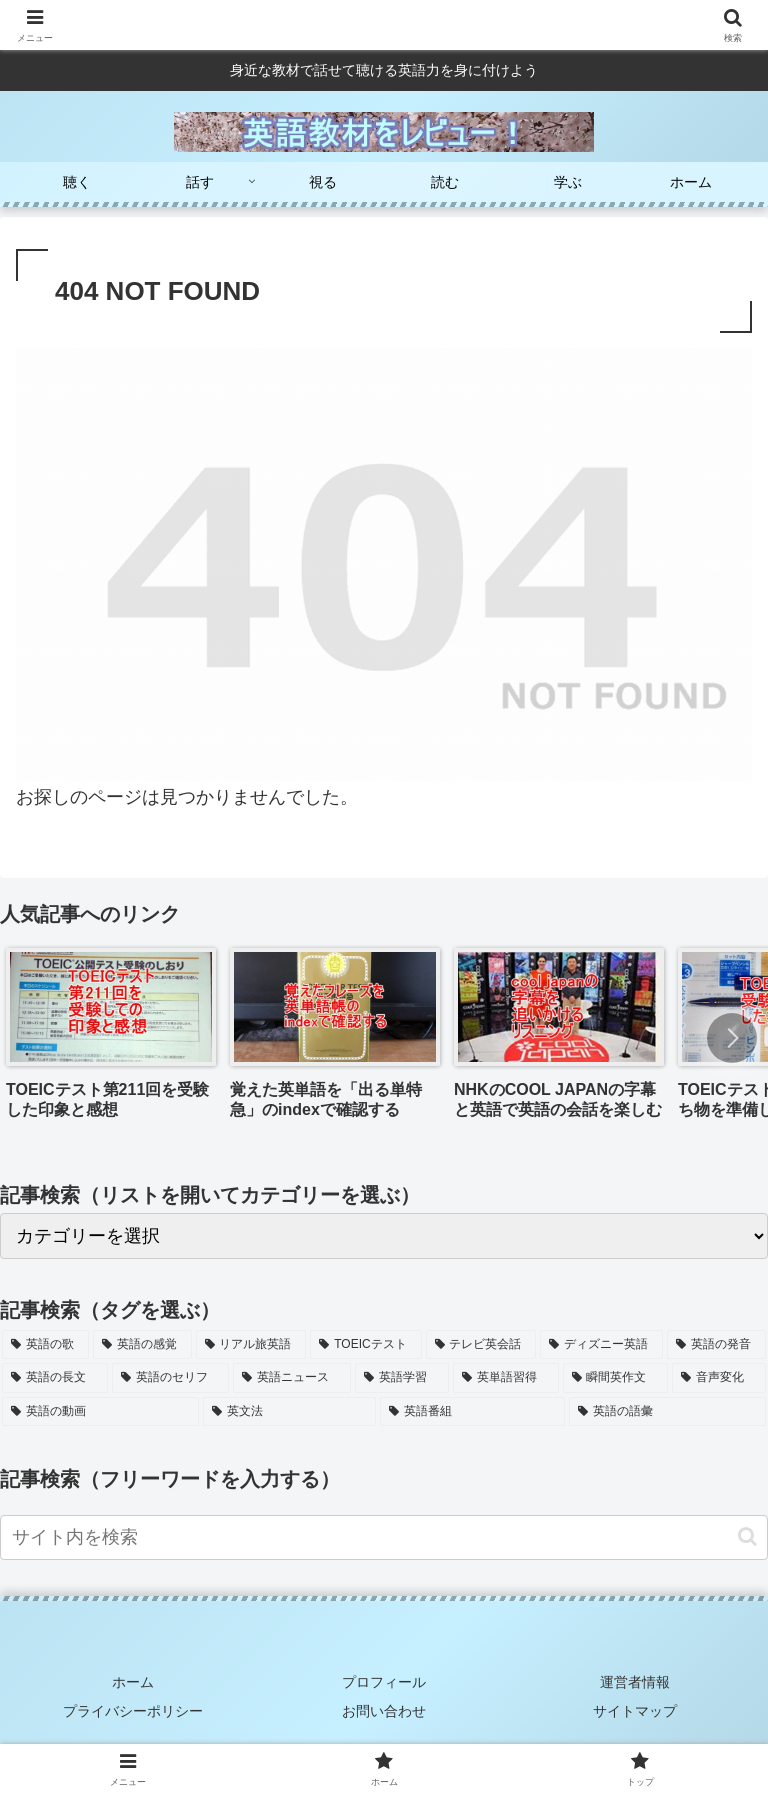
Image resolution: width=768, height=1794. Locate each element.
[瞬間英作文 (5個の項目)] (616, 1378)
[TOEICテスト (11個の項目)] (365, 1345)
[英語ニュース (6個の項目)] (292, 1378)
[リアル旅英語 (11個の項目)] (251, 1345)
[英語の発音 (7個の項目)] (716, 1345)
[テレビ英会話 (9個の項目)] (481, 1345)
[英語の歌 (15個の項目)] (45, 1345)
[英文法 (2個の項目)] (289, 1412)
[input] (384, 1537)
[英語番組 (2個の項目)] (472, 1412)
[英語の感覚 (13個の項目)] (142, 1345)
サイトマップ (635, 1711)
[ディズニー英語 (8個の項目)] (601, 1345)
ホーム (133, 1682)
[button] (732, 1038)
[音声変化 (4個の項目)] (719, 1378)
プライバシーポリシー (133, 1711)
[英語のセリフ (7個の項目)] (171, 1378)
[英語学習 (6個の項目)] (402, 1378)
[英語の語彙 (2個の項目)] (667, 1412)
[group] (111, 1040)
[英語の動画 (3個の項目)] (100, 1412)
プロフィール (384, 1682)
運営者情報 (635, 1682)
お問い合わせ (384, 1711)
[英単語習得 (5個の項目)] (506, 1378)
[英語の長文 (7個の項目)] (55, 1378)
